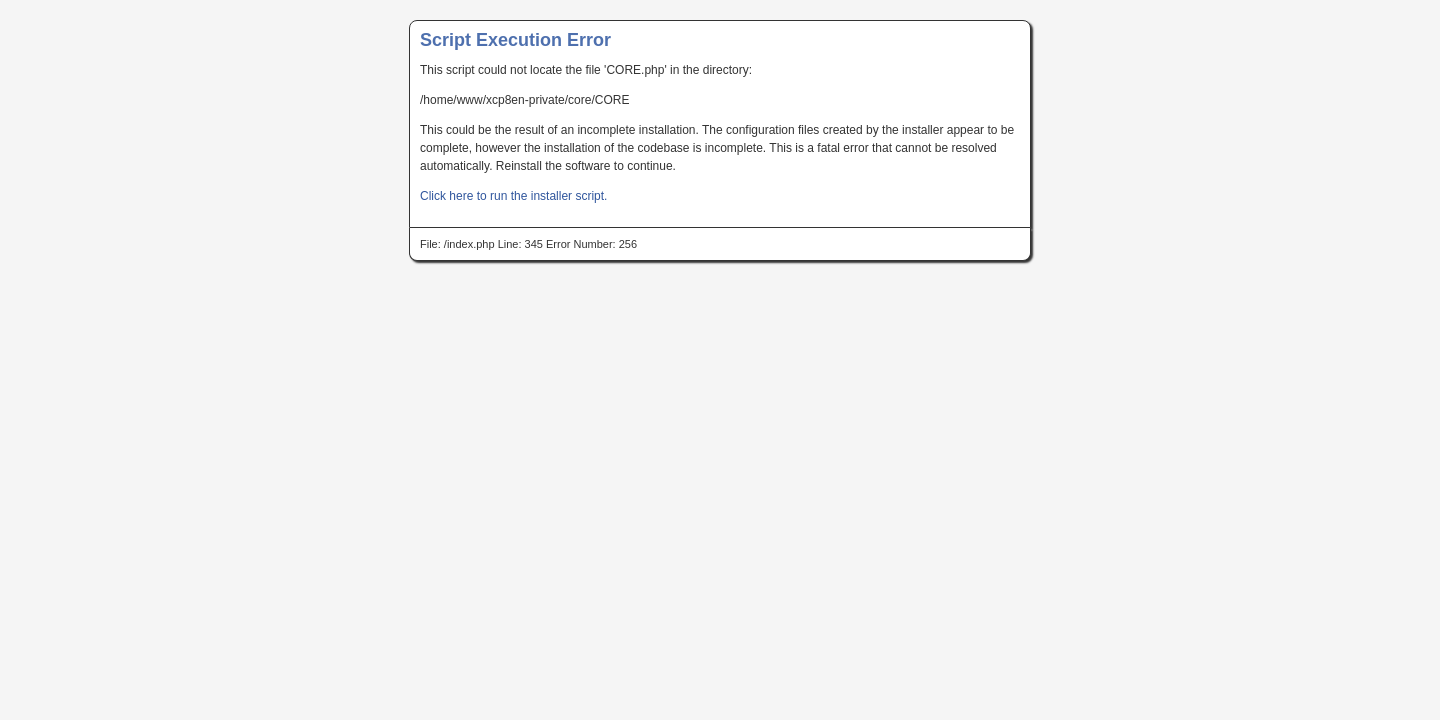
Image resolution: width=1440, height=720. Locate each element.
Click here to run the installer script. (513, 196)
